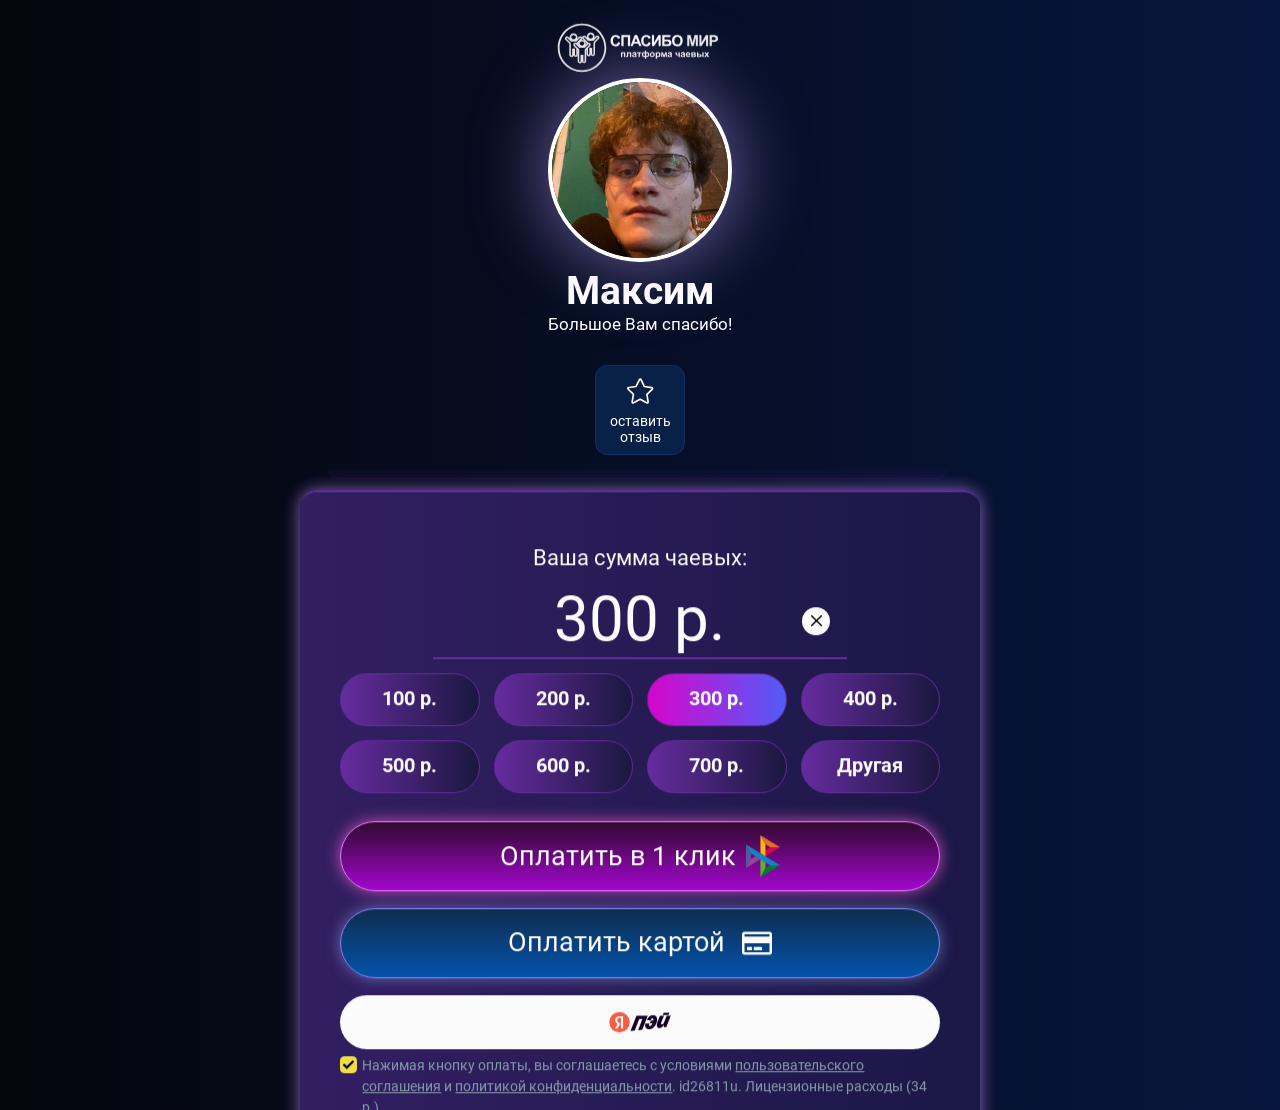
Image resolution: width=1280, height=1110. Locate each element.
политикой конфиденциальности (563, 1100)
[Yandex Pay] (640, 1036)
